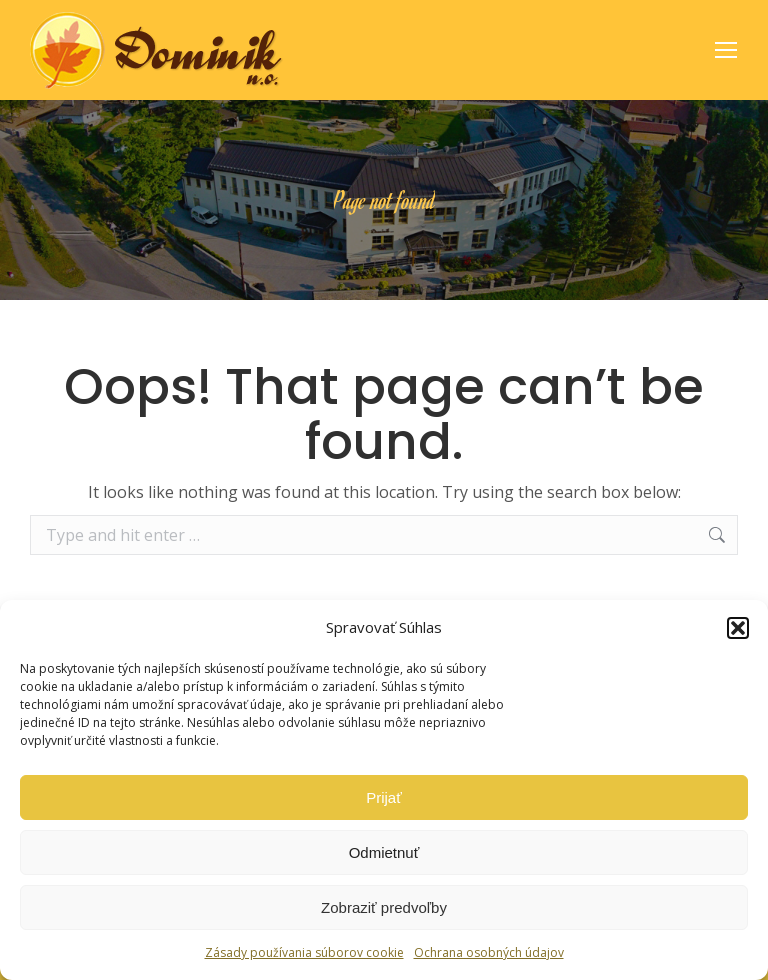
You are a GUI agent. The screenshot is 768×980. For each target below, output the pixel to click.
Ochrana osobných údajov (489, 952)
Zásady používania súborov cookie (304, 952)
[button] (738, 628)
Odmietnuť (384, 852)
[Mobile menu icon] (726, 50)
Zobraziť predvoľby (384, 907)
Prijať (384, 797)
